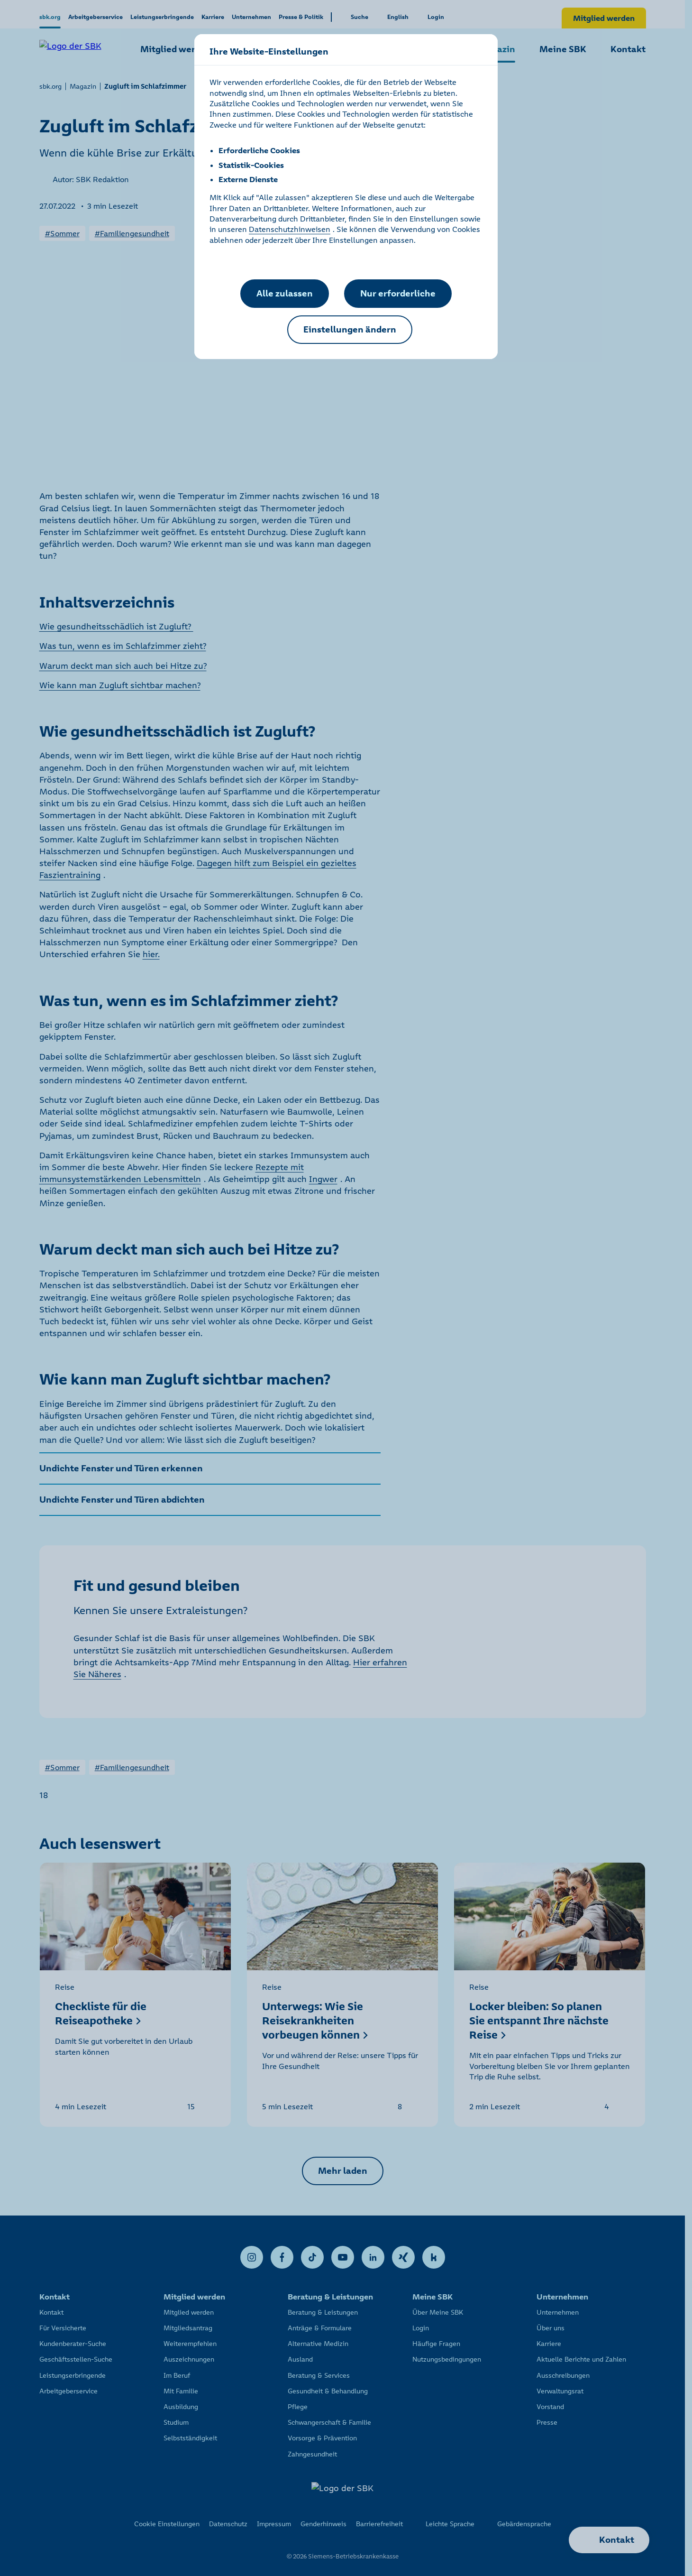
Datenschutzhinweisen (289, 229)
